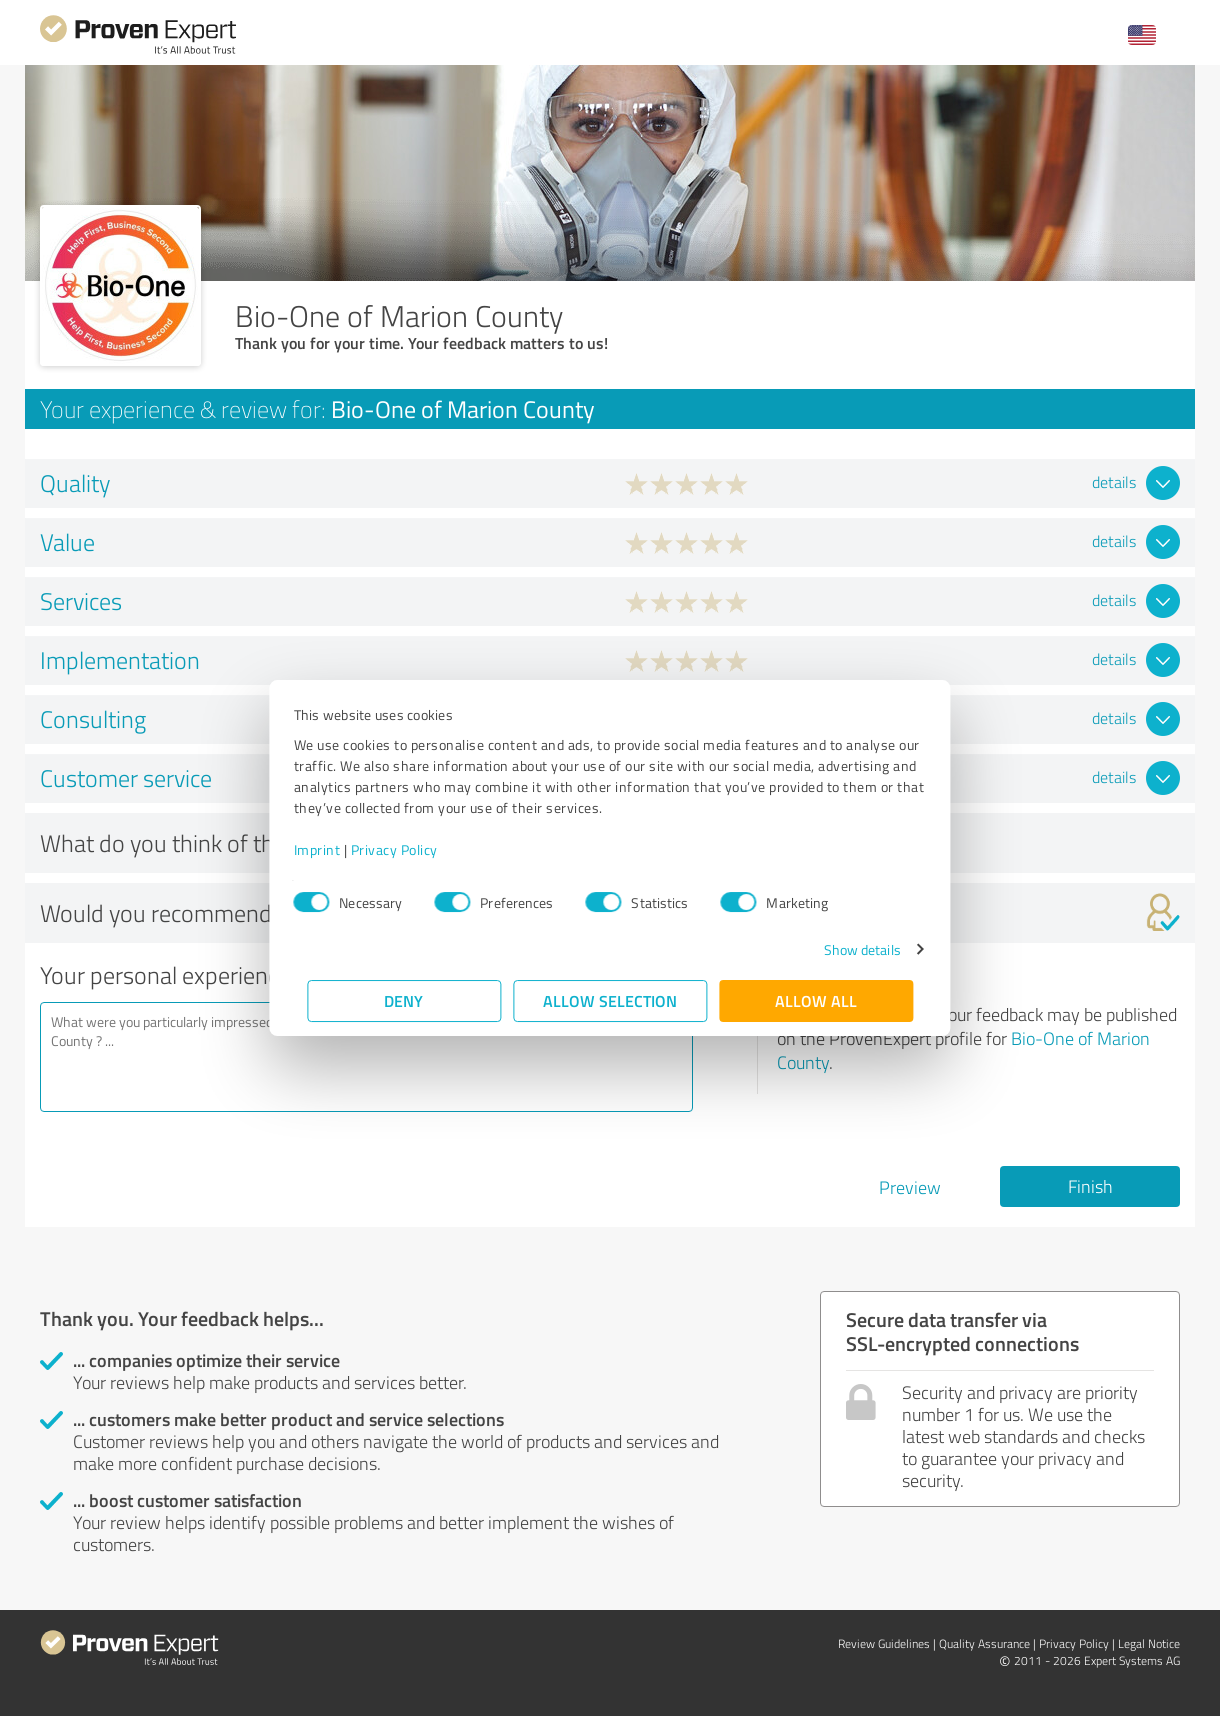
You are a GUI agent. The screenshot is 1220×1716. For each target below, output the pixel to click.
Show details (848, 949)
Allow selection (610, 1000)
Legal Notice (1149, 1643)
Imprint (330, 849)
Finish (1090, 1186)
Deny (404, 1000)
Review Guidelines (884, 1643)
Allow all (816, 1000)
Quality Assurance (984, 1643)
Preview (910, 1187)
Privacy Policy (407, 849)
